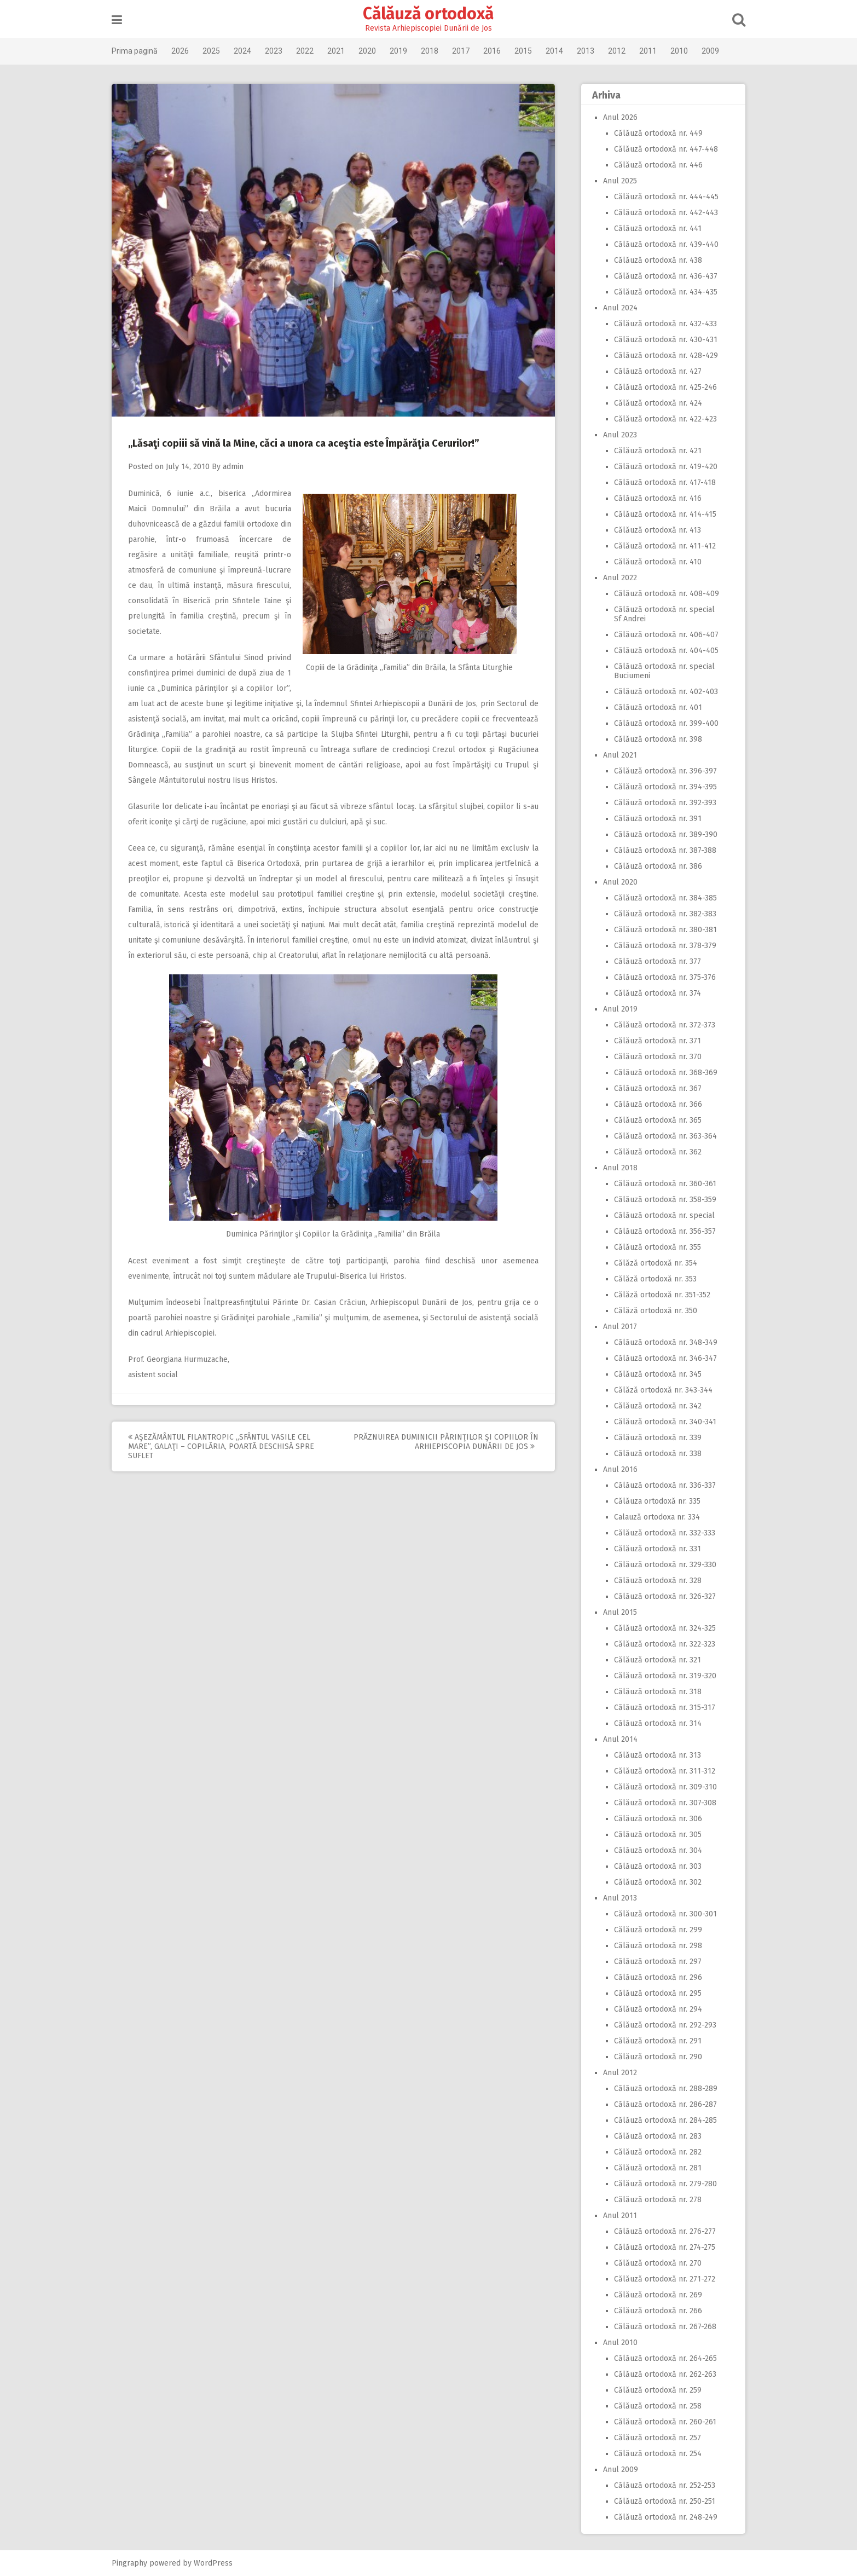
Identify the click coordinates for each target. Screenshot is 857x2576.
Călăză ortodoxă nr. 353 (651, 1279)
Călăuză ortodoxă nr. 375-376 (660, 977)
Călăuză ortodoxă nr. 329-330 (661, 1564)
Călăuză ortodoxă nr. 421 (653, 450)
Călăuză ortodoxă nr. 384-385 (661, 898)
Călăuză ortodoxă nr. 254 (653, 2453)
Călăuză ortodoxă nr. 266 (654, 2310)
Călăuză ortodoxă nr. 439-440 (662, 244)
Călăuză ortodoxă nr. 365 (653, 1120)
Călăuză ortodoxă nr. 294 (654, 2009)
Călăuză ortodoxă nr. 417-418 (660, 482)
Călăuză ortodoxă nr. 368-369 (661, 1072)
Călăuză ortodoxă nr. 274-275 (660, 2247)
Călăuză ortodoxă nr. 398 (654, 739)
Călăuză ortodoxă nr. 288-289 (661, 2088)
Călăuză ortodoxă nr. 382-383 (661, 914)
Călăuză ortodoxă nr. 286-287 (661, 2104)
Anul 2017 (616, 1326)
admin (237, 466)
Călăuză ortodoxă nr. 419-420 (661, 466)
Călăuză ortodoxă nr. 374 (653, 993)
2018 (434, 51)
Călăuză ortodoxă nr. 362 (653, 1152)
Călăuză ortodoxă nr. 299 (654, 1929)
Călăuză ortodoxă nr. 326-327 (660, 1596)
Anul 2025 (616, 181)
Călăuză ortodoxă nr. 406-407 (662, 634)
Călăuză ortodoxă (428, 14)
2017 (465, 51)
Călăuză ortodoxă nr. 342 (653, 1406)
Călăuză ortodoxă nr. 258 (653, 2406)
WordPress (217, 2563)
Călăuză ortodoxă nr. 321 (653, 1660)
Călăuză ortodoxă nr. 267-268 (661, 2326)
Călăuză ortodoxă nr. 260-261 (661, 2422)
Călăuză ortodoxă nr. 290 (654, 2056)
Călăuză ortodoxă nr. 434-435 (661, 292)
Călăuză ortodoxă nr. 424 (654, 403)
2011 (652, 51)
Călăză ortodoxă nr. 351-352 (658, 1294)
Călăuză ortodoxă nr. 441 (653, 228)
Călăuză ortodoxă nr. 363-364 (661, 1136)
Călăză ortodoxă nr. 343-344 (659, 1390)
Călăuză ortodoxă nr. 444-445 (662, 196)
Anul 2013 (616, 1898)
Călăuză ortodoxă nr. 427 (653, 371)
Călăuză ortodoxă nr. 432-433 (661, 323)
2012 (621, 51)
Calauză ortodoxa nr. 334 (653, 1517)
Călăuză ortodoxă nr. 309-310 (661, 1787)
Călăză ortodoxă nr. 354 (651, 1263)
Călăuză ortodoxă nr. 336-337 (660, 1485)
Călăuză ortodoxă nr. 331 (653, 1548)
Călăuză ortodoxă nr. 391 (653, 818)
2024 (247, 51)
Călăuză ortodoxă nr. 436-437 (661, 276)
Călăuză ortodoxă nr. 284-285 (661, 2120)
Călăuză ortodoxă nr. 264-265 (661, 2358)
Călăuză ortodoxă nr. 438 (654, 260)
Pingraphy (134, 2563)
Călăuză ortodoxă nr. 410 (653, 562)
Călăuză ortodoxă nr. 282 (653, 2152)
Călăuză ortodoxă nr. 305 (653, 1834)
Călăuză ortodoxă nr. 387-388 (661, 850)
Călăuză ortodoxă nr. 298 (654, 1945)
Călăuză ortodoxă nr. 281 (653, 2168)
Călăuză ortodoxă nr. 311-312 (660, 1771)
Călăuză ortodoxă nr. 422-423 (661, 419)
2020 (371, 51)
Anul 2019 (616, 1009)
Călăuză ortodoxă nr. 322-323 (660, 1644)
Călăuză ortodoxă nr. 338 (653, 1453)
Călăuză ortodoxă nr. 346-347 (661, 1358)
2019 (403, 51)
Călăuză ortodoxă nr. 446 (654, 165)
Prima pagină (139, 51)
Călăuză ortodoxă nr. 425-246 (661, 387)
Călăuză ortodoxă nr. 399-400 (662, 723)
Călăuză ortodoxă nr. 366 (654, 1104)
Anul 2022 (616, 577)
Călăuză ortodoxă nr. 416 (653, 498)
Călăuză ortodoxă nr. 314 (653, 1723)
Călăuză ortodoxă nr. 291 (653, 2041)
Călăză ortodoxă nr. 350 (651, 1310)
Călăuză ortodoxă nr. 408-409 (662, 593)
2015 (527, 51)
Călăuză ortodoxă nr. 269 (654, 2295)
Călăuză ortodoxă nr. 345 (653, 1374)
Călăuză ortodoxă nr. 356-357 (660, 1231)
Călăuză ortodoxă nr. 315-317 (660, 1707)
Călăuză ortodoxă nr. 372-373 (660, 1025)
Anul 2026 (616, 117)
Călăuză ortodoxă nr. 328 (653, 1580)
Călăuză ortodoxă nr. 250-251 (660, 2501)
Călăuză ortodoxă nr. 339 (653, 1437)
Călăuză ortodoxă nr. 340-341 (661, 1421)
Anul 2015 (616, 1612)
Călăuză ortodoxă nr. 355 (653, 1247)
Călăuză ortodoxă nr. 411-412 (660, 546)
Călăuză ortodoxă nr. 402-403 (662, 691)
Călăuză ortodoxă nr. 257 (653, 2437)
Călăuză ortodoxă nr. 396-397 (661, 771)
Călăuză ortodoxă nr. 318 (653, 1691)
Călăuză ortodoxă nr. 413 (653, 530)
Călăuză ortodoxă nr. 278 (653, 2199)
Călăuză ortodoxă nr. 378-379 (661, 945)
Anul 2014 (616, 1739)
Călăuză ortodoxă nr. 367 (653, 1088)
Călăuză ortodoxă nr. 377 (653, 961)
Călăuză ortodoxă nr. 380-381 (661, 929)
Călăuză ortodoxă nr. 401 (654, 707)
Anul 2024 (616, 308)
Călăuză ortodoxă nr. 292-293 (661, 2025)
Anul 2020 (616, 882)
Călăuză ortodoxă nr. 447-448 (662, 149)
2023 (278, 51)
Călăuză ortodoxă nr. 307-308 (661, 1802)
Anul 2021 (616, 755)
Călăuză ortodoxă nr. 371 (653, 1041)
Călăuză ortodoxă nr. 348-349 (661, 1342)
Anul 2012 (616, 2072)
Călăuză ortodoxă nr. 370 (653, 1056)
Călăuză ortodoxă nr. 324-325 (660, 1628)
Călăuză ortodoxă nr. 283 (653, 2136)
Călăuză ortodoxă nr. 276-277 (660, 2231)
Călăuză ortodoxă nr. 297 (653, 1961)
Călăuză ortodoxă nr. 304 (654, 1850)
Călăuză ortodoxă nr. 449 (654, 133)
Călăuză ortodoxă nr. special (660, 1215)
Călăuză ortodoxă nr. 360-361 (661, 1183)
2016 (496, 51)
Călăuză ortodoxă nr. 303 (653, 1866)
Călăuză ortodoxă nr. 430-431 (661, 339)
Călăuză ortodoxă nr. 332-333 (660, 1533)
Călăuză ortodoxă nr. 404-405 (662, 650)
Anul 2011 (616, 2215)
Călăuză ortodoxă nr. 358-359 (661, 1199)
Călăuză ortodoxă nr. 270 (653, 2263)
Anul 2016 (616, 1469)
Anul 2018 (616, 1168)
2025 (215, 51)
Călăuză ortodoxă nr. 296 (654, 1977)
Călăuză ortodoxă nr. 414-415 (661, 514)
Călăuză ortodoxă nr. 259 (653, 2390)
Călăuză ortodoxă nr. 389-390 (661, 834)
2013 (590, 51)
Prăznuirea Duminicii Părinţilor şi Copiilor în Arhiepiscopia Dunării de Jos (450, 1442)
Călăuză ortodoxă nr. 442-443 (662, 212)
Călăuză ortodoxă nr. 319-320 (661, 1675)
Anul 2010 (616, 2342)
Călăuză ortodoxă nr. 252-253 (660, 2485)
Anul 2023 (616, 435)
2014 (559, 51)
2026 (184, 51)
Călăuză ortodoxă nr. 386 (654, 866)
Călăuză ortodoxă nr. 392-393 (661, 802)
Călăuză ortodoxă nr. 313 (653, 1755)
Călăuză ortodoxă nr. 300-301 (661, 1914)
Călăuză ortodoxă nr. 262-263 (661, 2374)
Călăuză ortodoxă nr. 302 (653, 1882)
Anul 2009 (616, 2469)
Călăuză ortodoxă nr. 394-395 (661, 787)
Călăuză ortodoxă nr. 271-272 (660, 2279)
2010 (683, 51)
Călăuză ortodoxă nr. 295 (653, 1993)
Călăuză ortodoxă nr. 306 (654, 1818)
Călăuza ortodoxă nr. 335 (653, 1501)
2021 (340, 51)
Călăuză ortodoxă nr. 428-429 (662, 355)
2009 (714, 51)
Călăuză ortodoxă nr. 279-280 (661, 2183)
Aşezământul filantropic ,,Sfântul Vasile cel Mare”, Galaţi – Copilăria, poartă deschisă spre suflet (225, 1446)
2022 (309, 51)
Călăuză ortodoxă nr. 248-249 (661, 2517)
